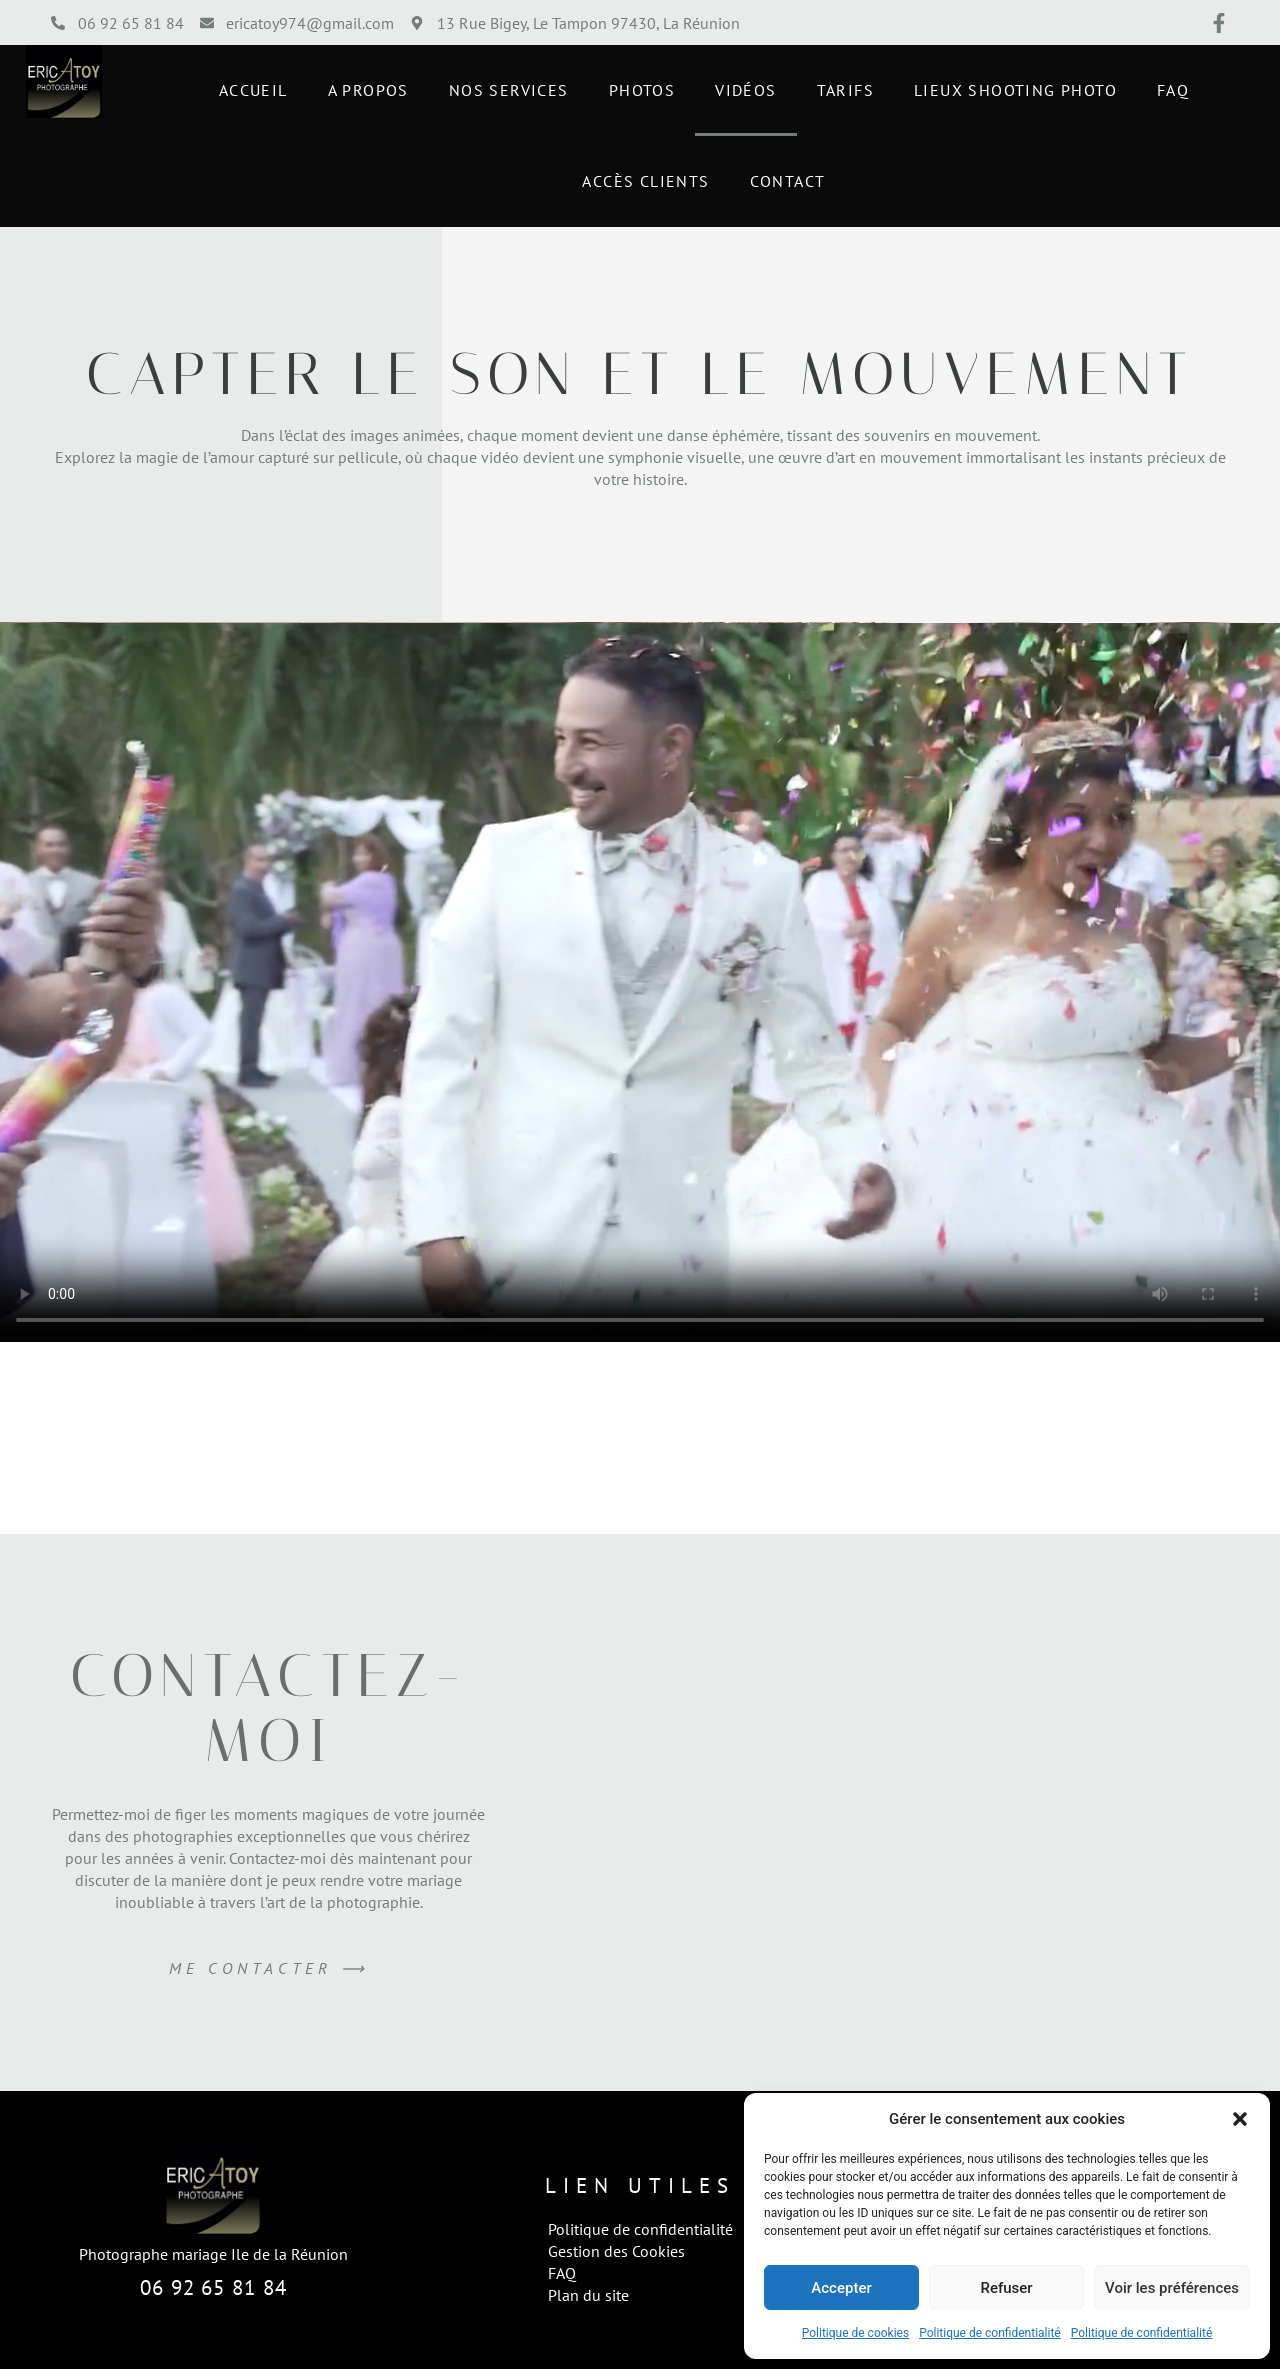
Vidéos (745, 90)
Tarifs (845, 90)
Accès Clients (645, 181)
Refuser (1006, 2288)
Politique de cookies (855, 2333)
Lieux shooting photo (1015, 90)
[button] (1240, 2119)
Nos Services (509, 90)
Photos (642, 90)
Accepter (841, 2288)
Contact (788, 181)
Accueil (253, 90)
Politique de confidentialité (990, 2333)
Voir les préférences (1172, 2288)
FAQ (1173, 90)
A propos (368, 90)
